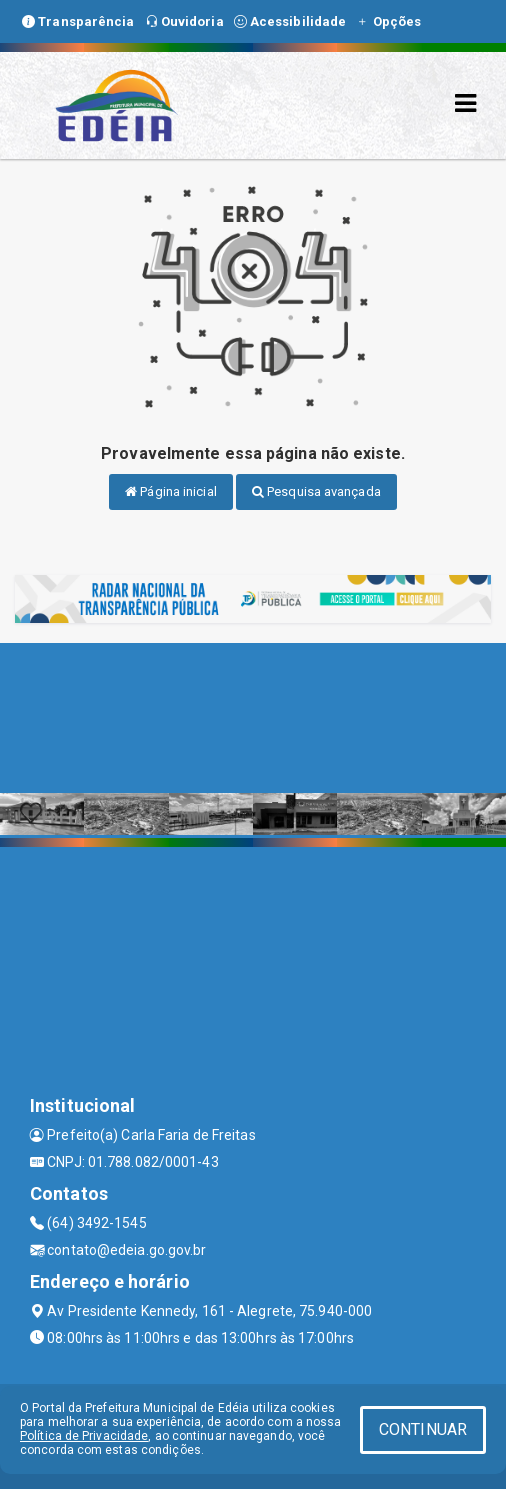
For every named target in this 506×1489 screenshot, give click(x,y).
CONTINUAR (423, 1429)
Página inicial (171, 491)
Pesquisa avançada (316, 491)
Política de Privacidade (84, 1436)
